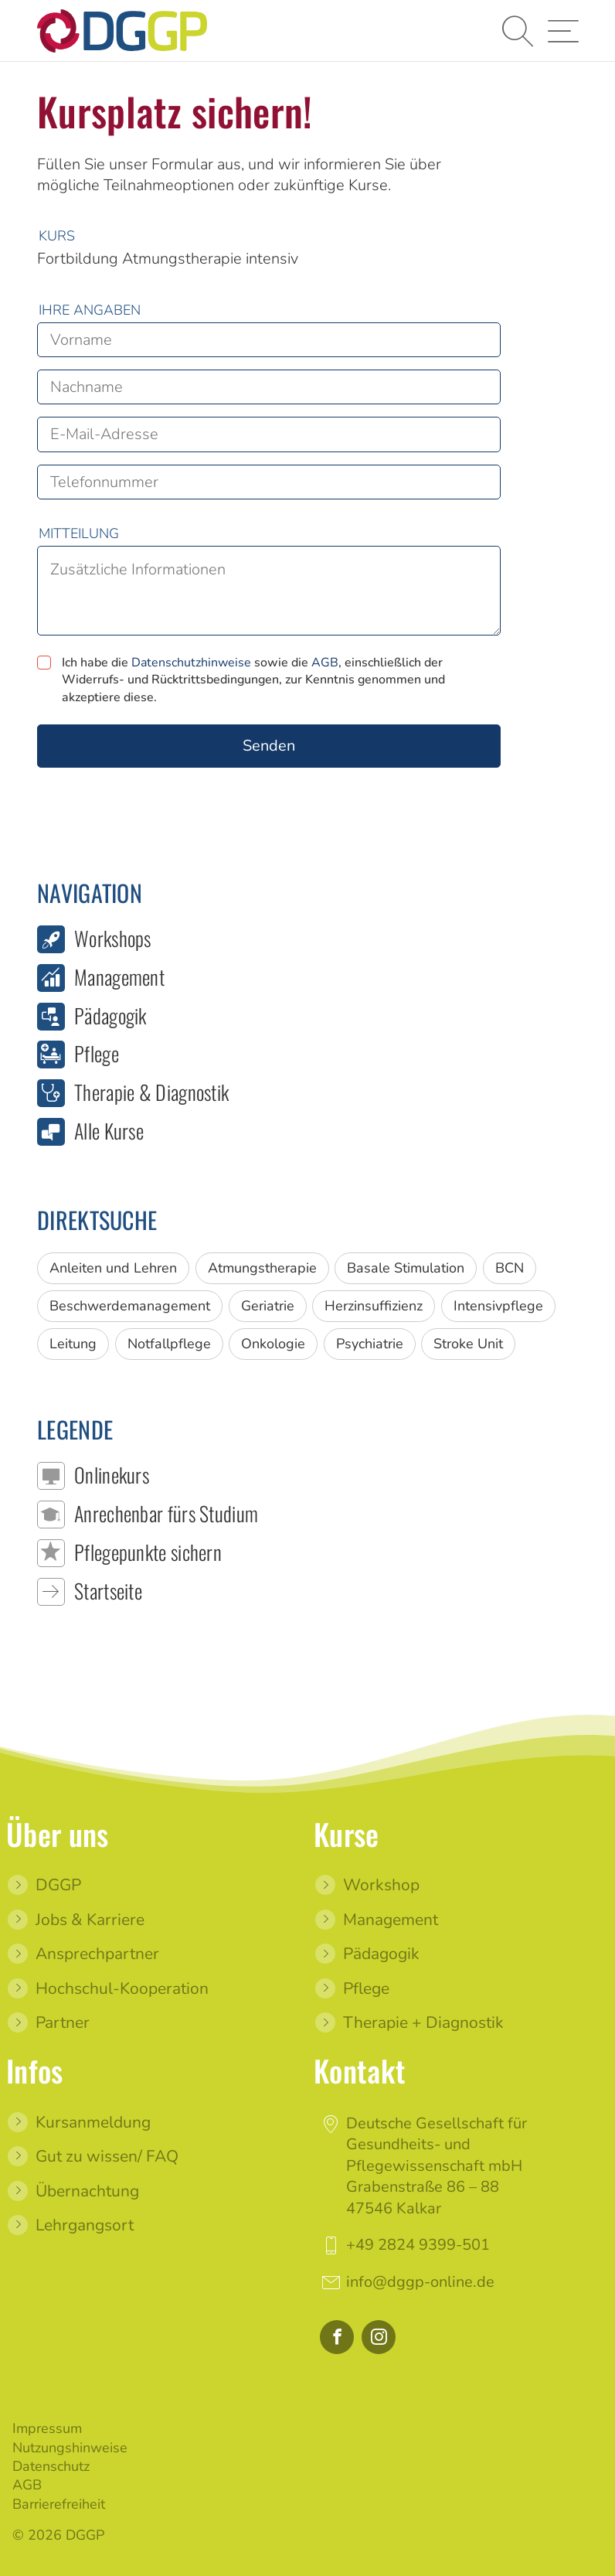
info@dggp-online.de (420, 2281)
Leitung (73, 1343)
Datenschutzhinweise (191, 662)
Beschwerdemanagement (129, 1306)
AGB (324, 662)
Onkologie (273, 1343)
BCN (509, 1268)
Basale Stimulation (405, 1268)
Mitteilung (79, 533)
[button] (516, 30)
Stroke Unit (468, 1343)
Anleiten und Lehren (113, 1268)
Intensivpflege (498, 1306)
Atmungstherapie (262, 1268)
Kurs (57, 236)
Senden (269, 745)
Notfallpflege (169, 1343)
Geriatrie (267, 1306)
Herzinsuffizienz (373, 1306)
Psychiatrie (369, 1343)
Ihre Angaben (90, 310)
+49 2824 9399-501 (418, 2244)
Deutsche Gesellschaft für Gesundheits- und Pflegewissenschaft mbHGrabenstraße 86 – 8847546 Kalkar (436, 2165)
